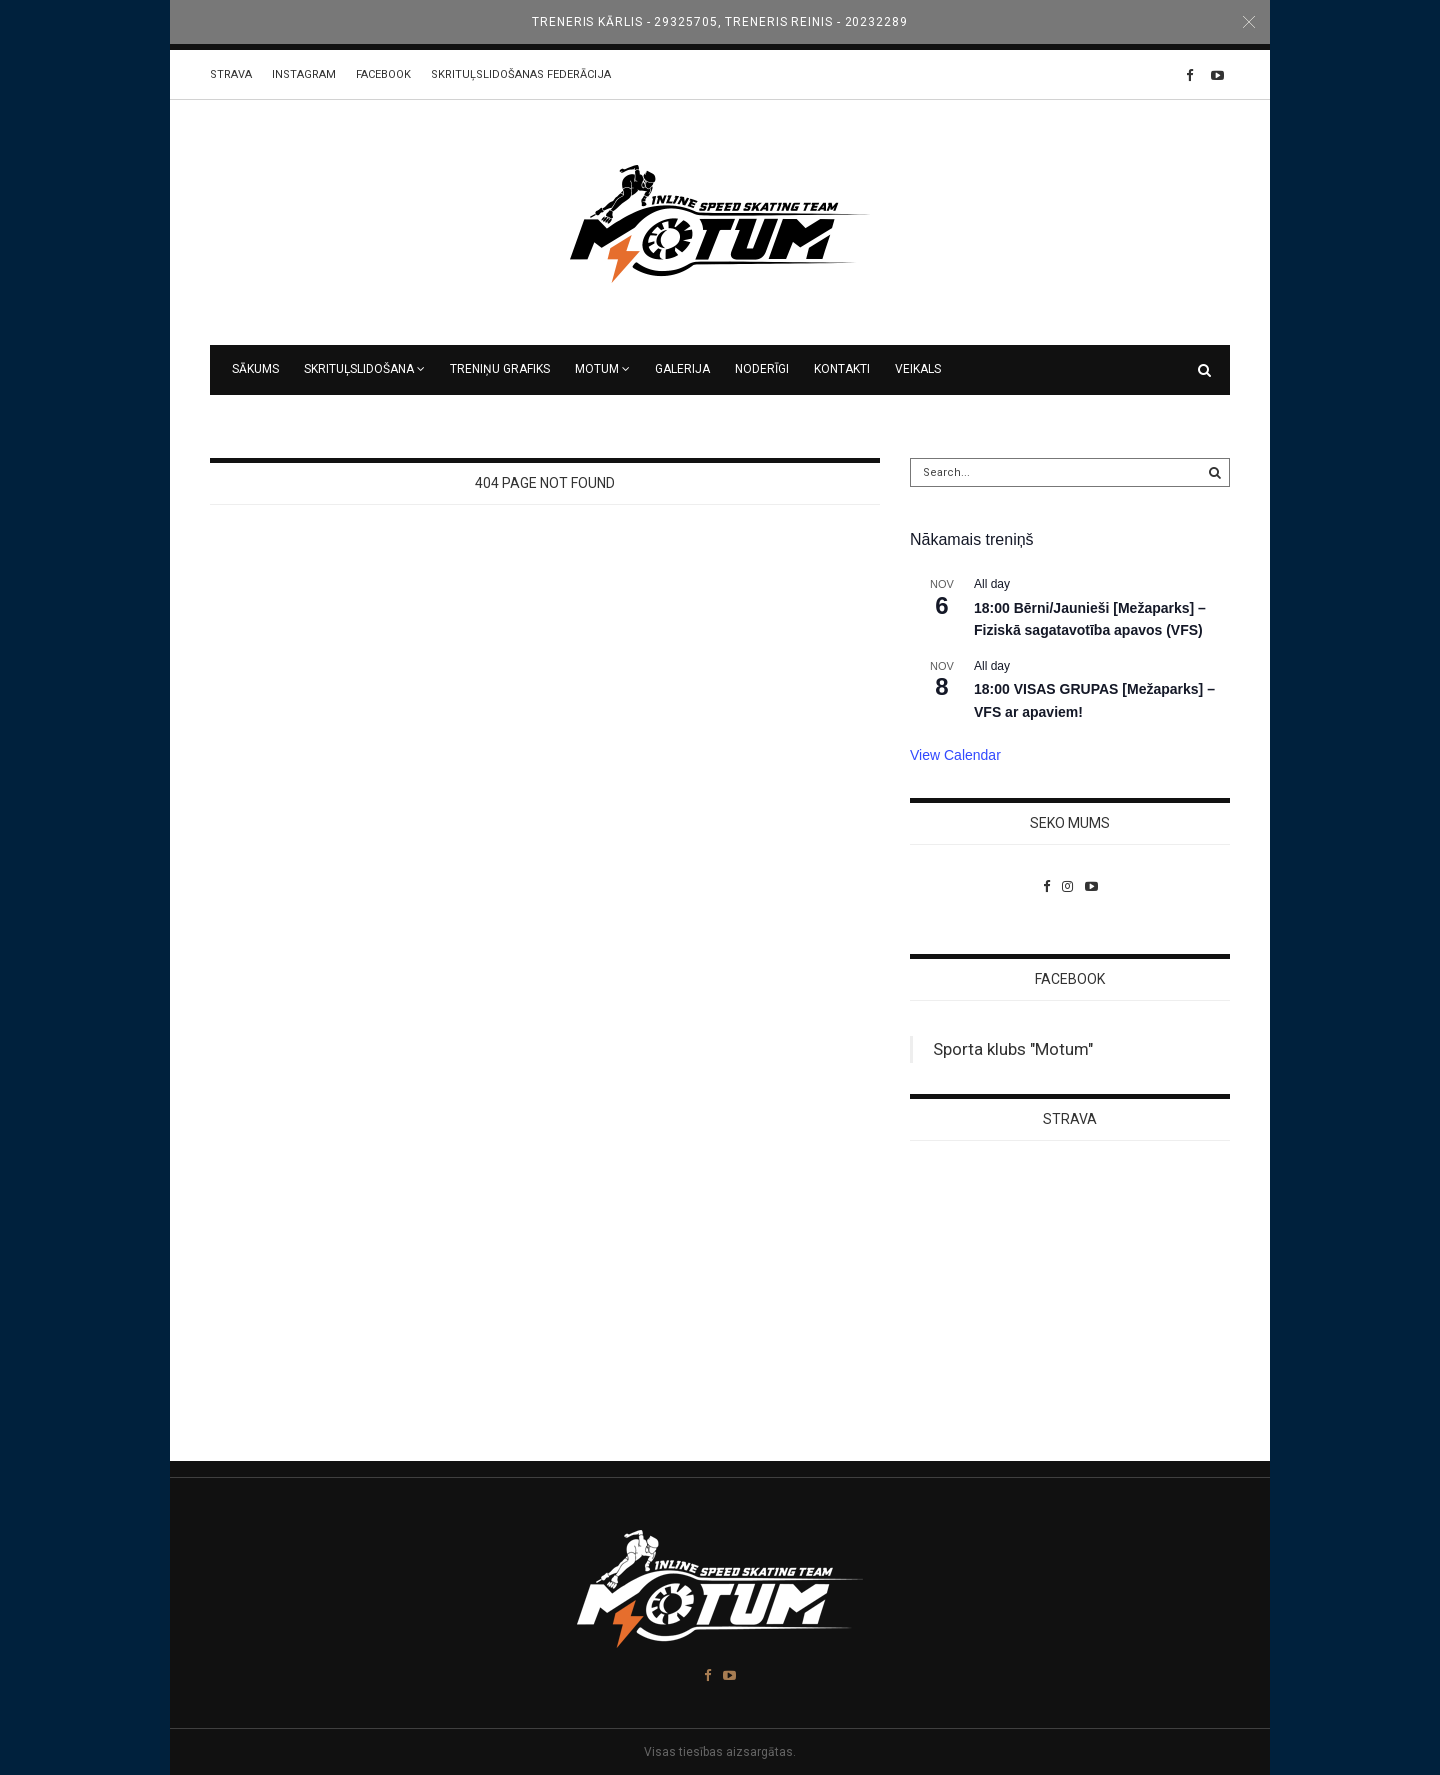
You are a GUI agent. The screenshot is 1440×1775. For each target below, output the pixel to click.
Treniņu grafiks (500, 369)
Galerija (682, 369)
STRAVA (231, 74)
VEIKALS (918, 369)
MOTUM (597, 369)
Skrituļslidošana (359, 369)
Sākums (255, 369)
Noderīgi (762, 369)
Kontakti (842, 369)
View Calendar (955, 755)
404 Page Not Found (545, 483)
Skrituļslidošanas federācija (521, 74)
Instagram (304, 74)
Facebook (383, 74)
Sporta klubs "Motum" (1013, 1049)
